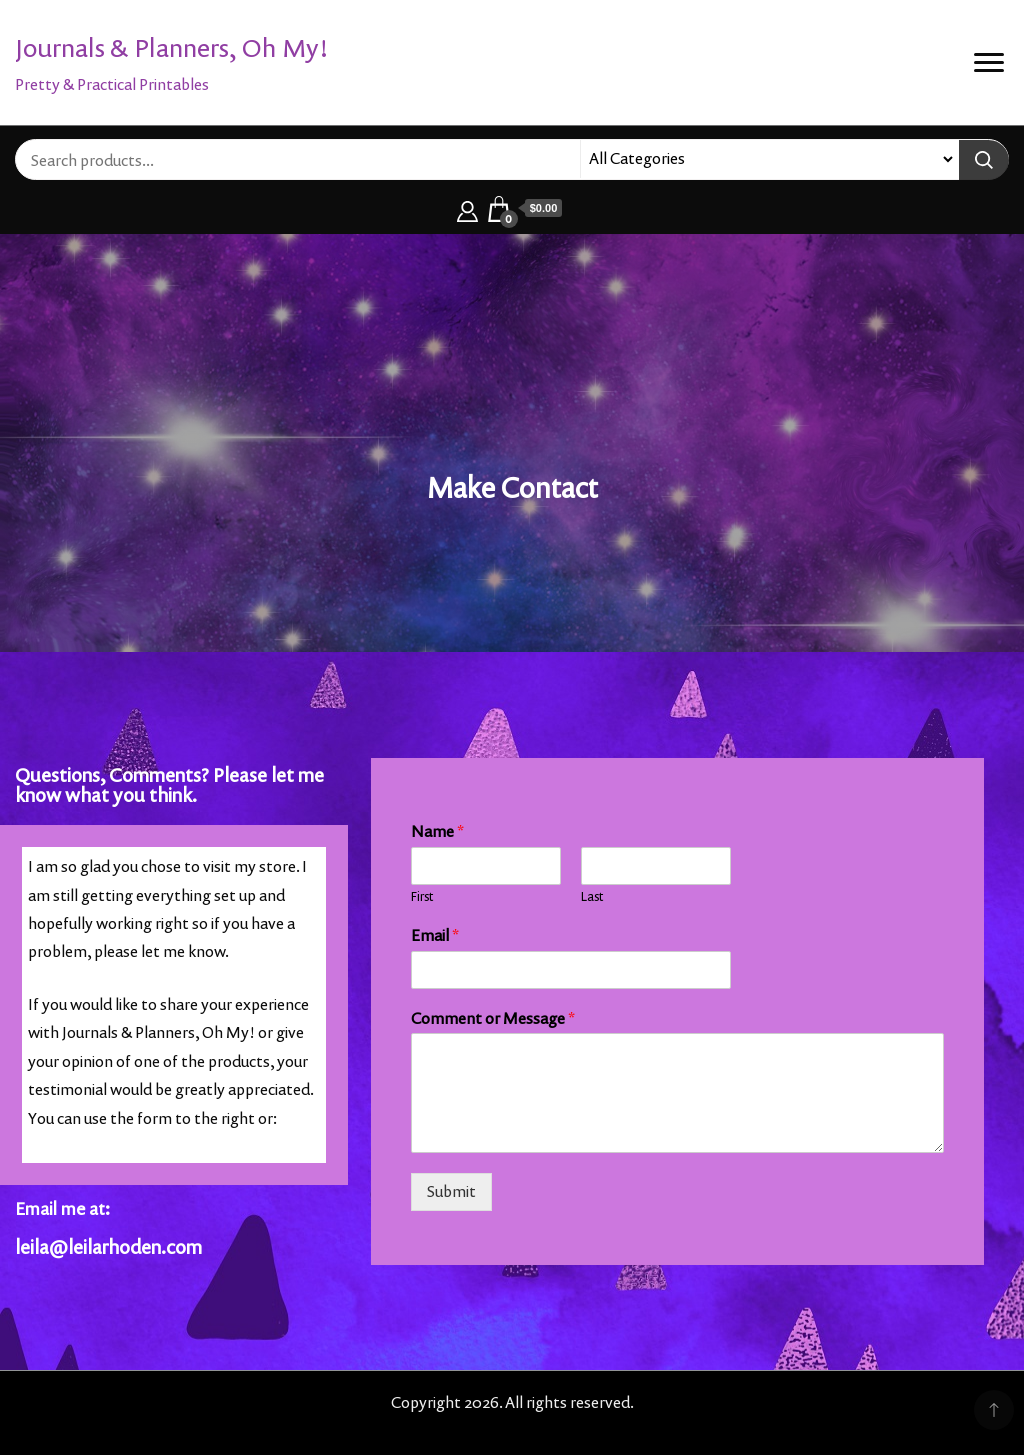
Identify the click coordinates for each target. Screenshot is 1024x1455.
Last (592, 897)
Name (437, 832)
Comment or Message (493, 1019)
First (422, 897)
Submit (451, 1191)
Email (435, 936)
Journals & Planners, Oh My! (172, 47)
